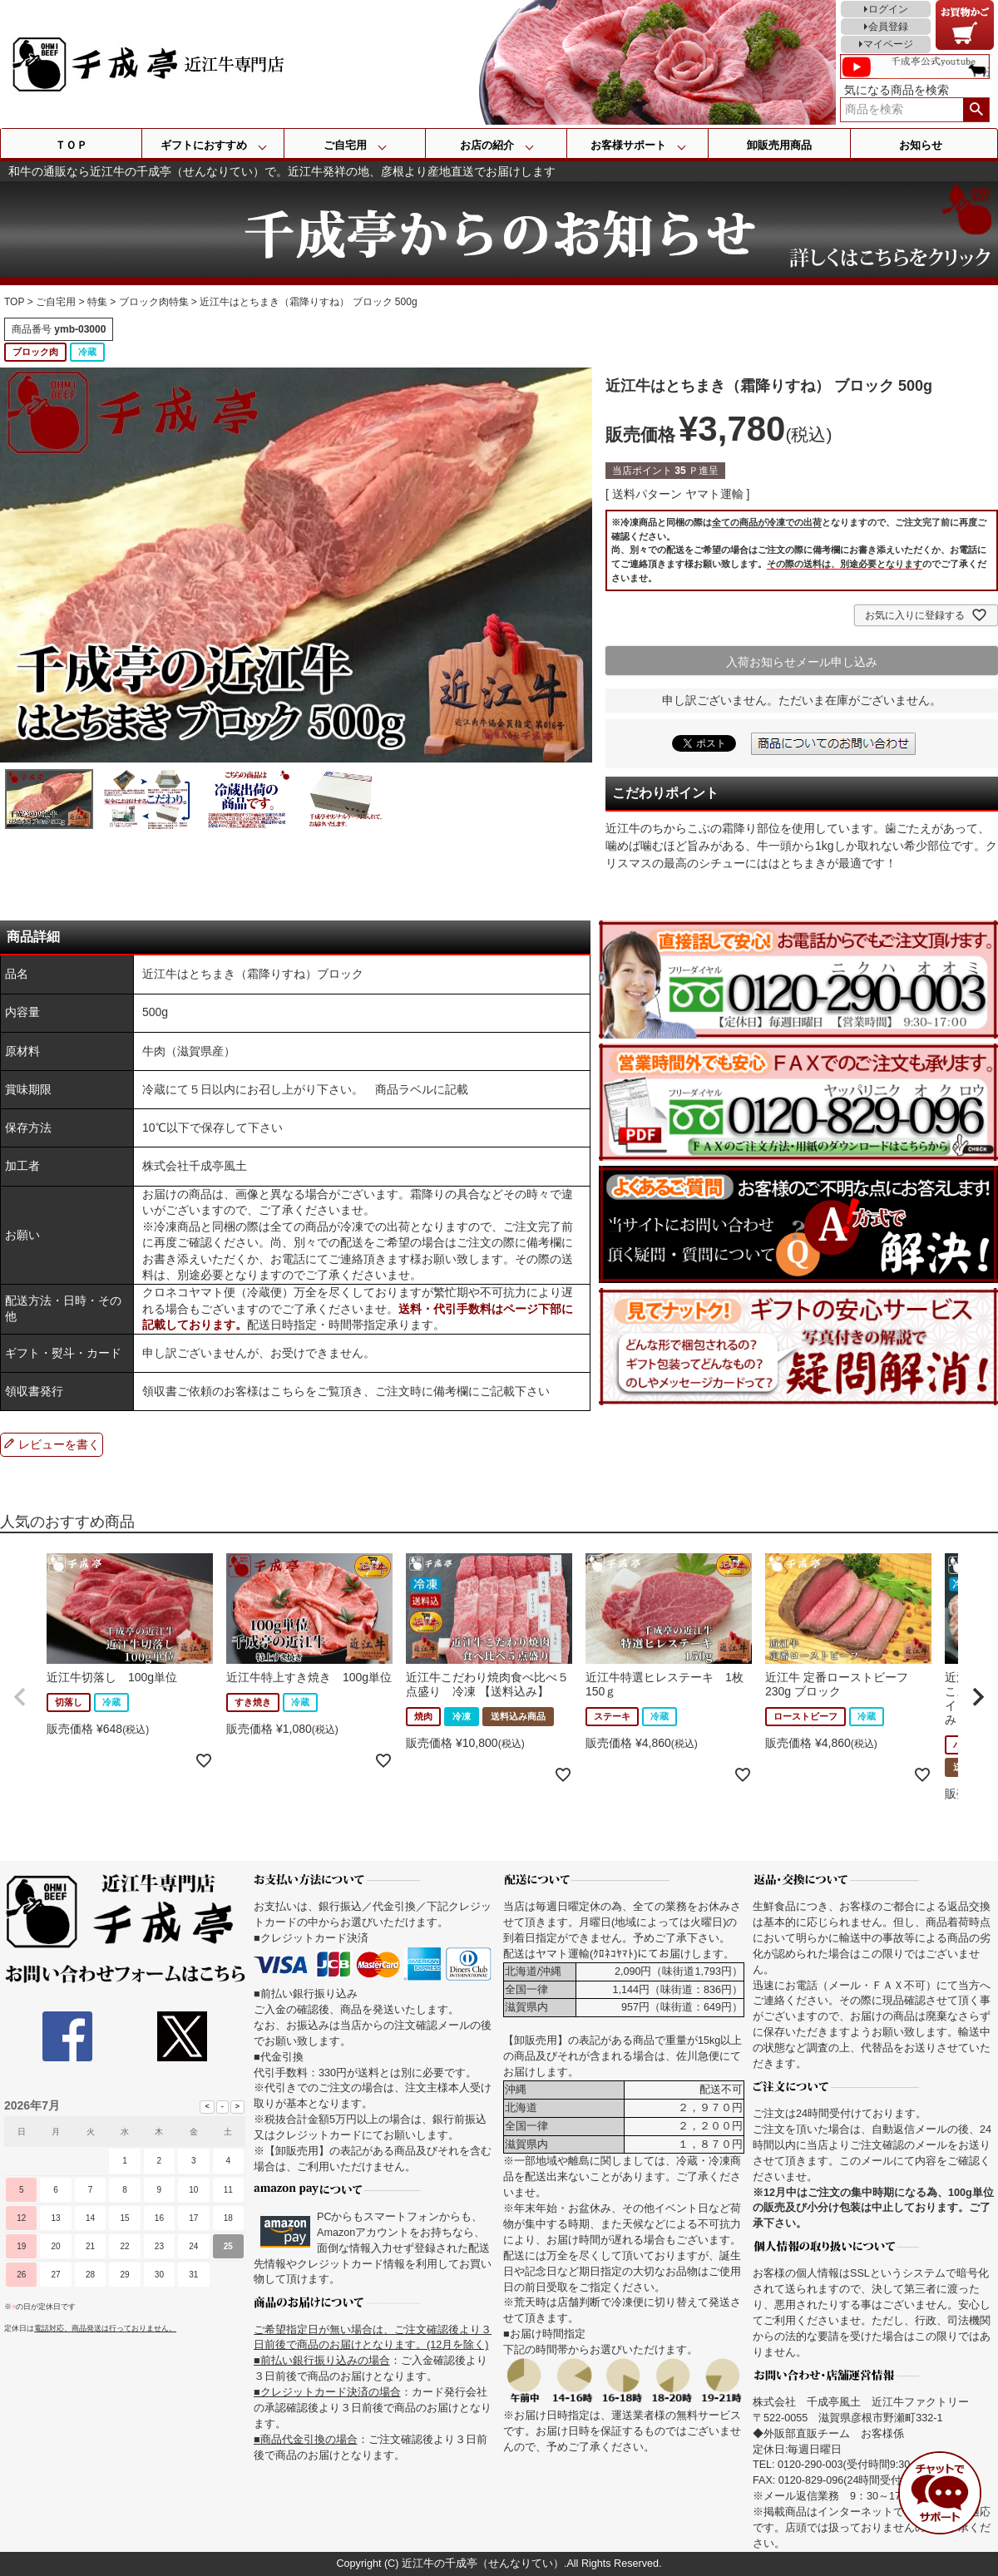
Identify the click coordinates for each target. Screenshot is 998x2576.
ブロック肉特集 (154, 302)
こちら (287, 1391)
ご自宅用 (345, 145)
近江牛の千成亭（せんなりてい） (483, 2563)
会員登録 (888, 26)
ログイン (888, 9)
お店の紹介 (487, 145)
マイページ (888, 44)
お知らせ (920, 145)
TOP (14, 302)
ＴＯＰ (71, 145)
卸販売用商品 (779, 145)
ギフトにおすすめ (204, 145)
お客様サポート (628, 145)
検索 (976, 109)
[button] (20, 1697)
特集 (97, 302)
